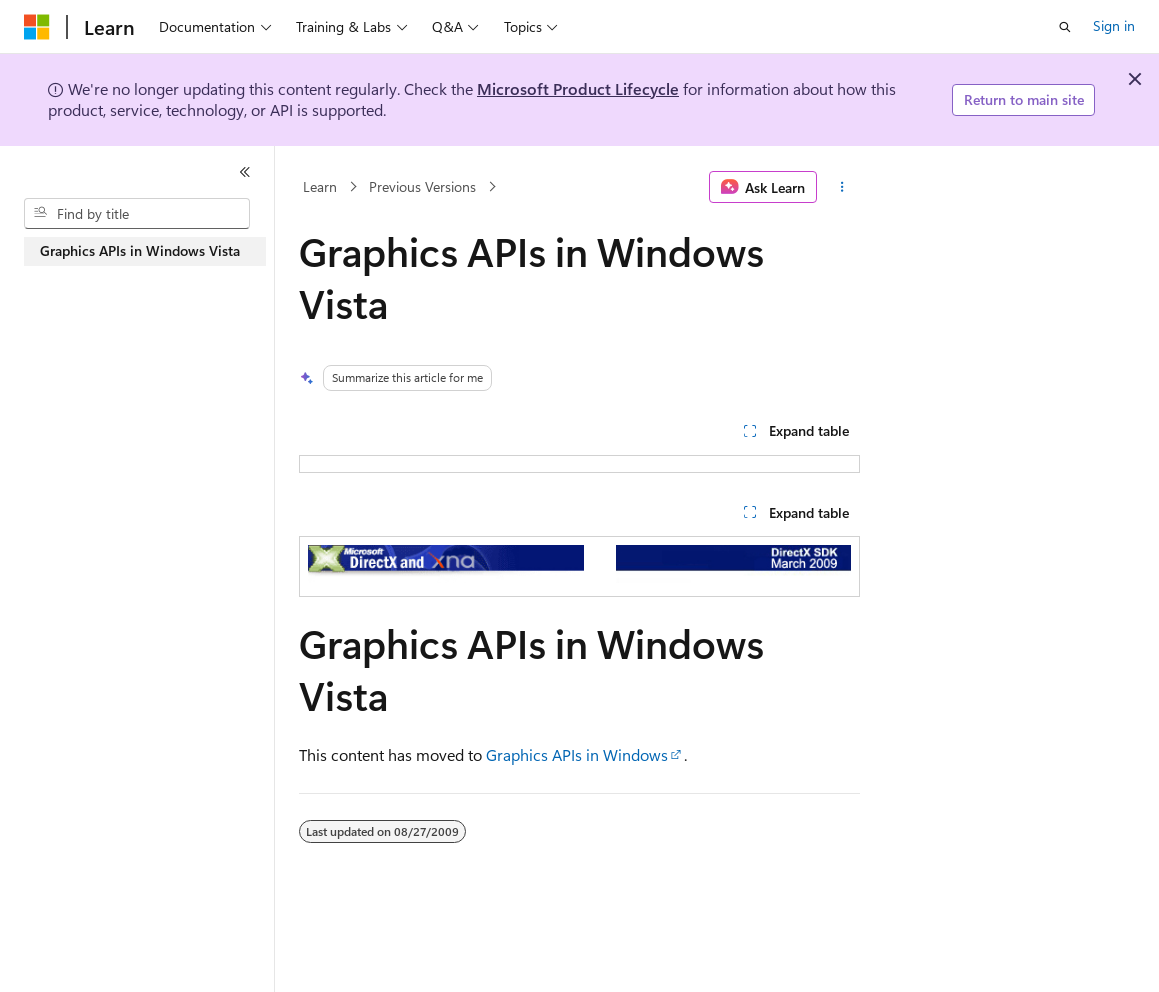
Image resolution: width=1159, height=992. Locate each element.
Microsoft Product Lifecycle (578, 88)
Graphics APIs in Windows (577, 754)
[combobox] (137, 214)
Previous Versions (422, 186)
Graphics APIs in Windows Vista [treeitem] (140, 250)
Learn (320, 186)
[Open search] (1065, 27)
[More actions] (842, 187)
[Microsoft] (37, 27)
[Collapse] (245, 172)
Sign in (1114, 25)
